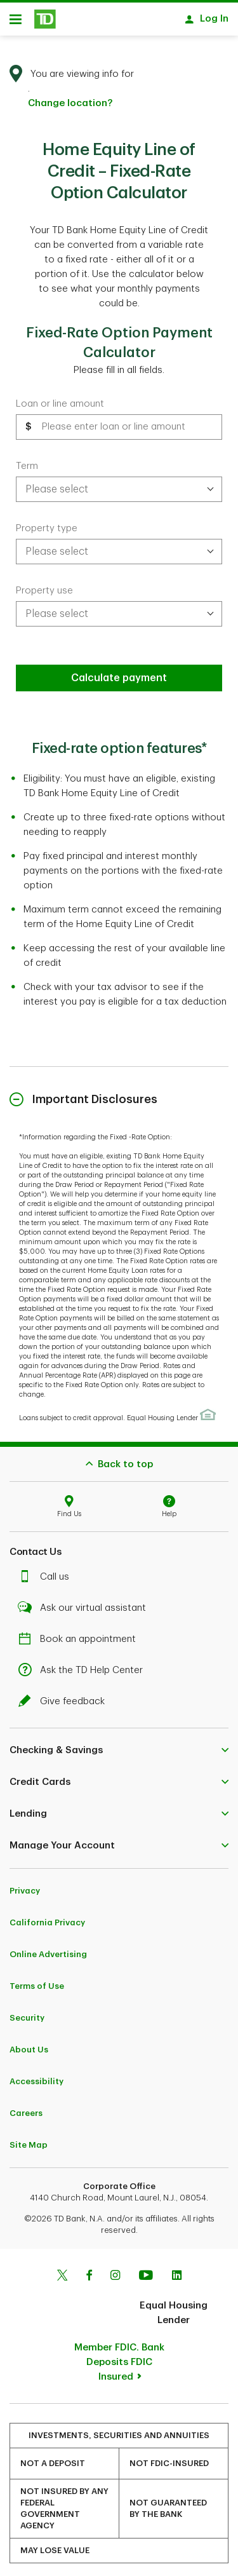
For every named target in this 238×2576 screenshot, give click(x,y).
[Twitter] (62, 2270)
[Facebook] (88, 2270)
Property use (44, 584)
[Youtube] (146, 2270)
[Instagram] (115, 2270)
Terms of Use (37, 1980)
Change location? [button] (70, 97)
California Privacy (47, 1916)
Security (27, 2011)
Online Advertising (48, 1948)
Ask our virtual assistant (85, 1601)
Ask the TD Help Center (84, 1664)
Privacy (25, 1884)
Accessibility (36, 2075)
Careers (26, 2107)
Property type (46, 522)
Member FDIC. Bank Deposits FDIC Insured (119, 2355)
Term (27, 459)
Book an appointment (80, 1632)
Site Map (29, 2138)
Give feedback (65, 1695)
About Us (29, 2043)
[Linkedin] (177, 2270)
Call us (47, 1570)
